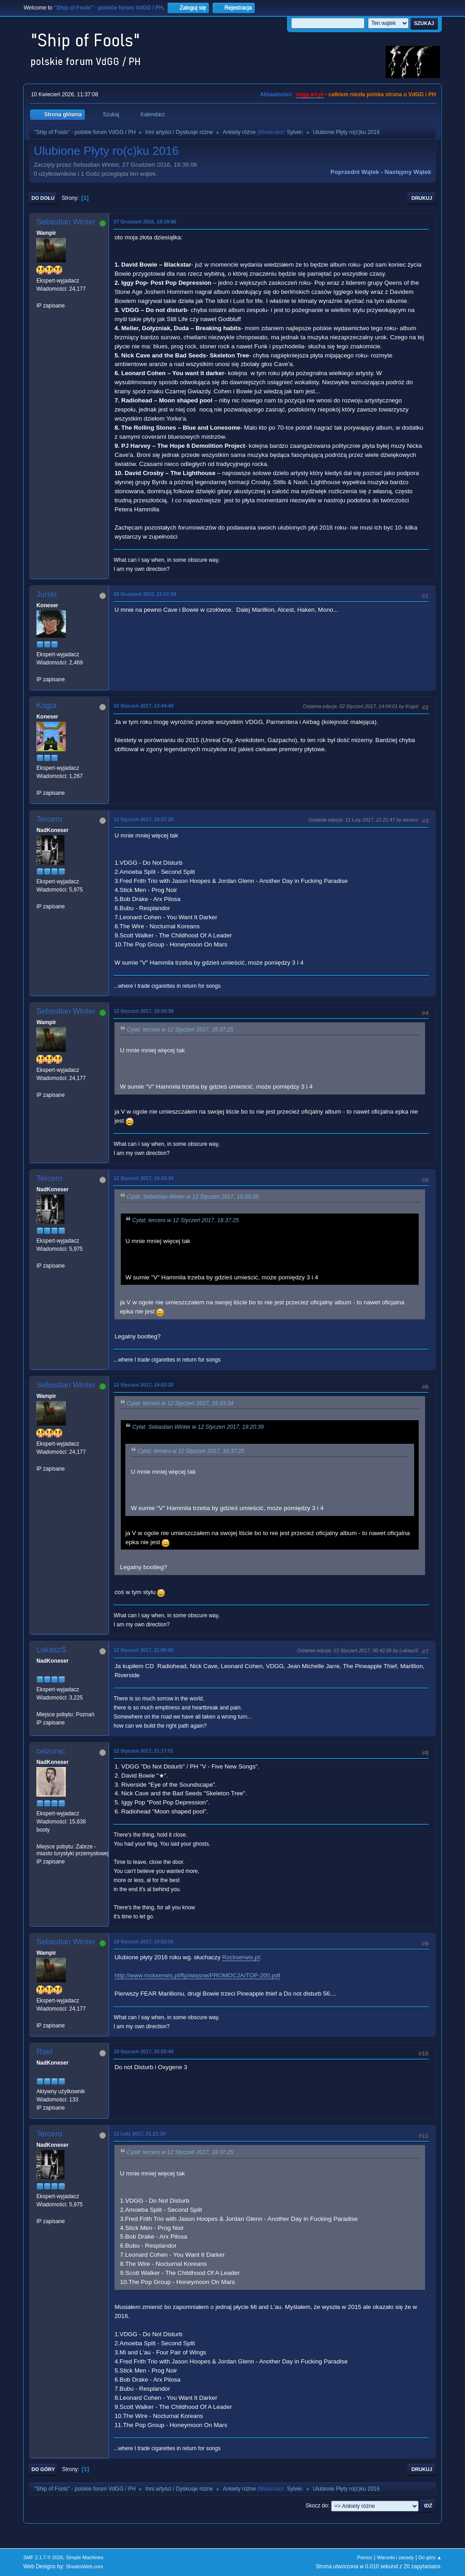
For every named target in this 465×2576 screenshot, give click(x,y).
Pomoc (365, 2557)
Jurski (46, 594)
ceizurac (50, 1751)
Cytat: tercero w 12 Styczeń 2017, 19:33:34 (180, 1403)
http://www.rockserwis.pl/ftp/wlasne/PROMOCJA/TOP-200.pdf (197, 1975)
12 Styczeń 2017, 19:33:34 (143, 1178)
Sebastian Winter (65, 222)
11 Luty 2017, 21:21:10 (139, 2133)
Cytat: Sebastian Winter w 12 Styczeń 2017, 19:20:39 (192, 1197)
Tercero (49, 819)
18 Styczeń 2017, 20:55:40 (143, 2051)
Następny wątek (408, 171)
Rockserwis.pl (240, 1957)
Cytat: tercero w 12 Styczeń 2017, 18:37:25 (180, 1029)
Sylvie (294, 132)
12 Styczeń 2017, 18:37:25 (143, 819)
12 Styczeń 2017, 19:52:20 (143, 1384)
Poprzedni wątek (355, 171)
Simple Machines (85, 2557)
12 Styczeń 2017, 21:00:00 (143, 1650)
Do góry (43, 2469)
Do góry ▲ (429, 2557)
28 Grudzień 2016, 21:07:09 (145, 594)
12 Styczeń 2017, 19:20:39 (143, 1011)
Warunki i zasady (395, 2557)
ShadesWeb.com (84, 2566)
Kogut (46, 705)
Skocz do (317, 2505)
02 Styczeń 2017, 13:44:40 (143, 705)
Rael (44, 2051)
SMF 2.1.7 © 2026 (43, 2557)
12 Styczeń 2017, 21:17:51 (143, 1751)
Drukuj (421, 198)
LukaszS (51, 1649)
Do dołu (42, 198)
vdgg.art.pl (309, 94)
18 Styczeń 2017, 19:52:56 (143, 1941)
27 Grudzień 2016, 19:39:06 (145, 221)
